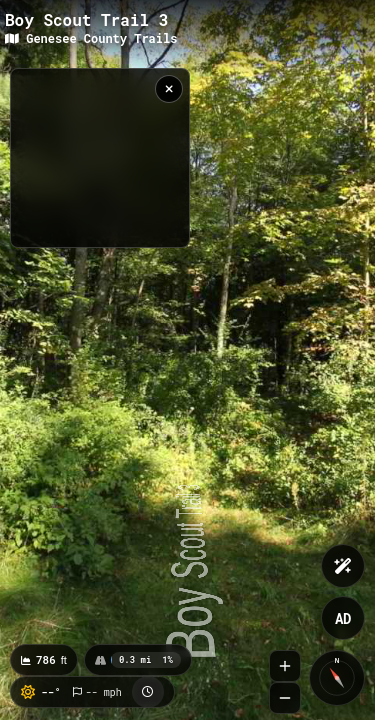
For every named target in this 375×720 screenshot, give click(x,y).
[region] (100, 158)
